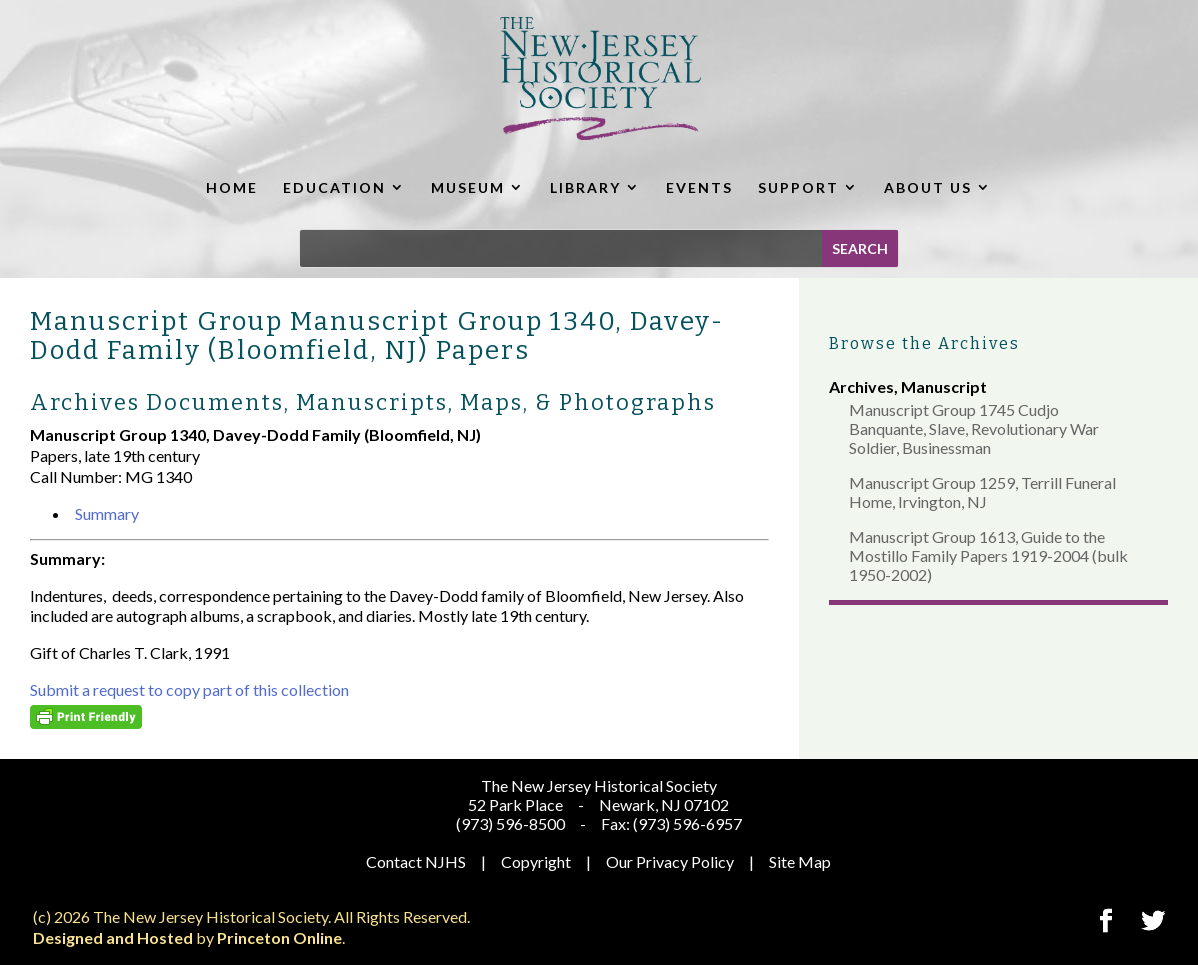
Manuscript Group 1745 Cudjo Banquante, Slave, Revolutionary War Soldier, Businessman (974, 428)
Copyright (536, 861)
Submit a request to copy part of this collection (189, 689)
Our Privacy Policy (670, 861)
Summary (107, 513)
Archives (861, 386)
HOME (232, 187)
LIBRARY (585, 187)
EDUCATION (334, 187)
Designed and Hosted (113, 937)
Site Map (800, 861)
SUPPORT (798, 187)
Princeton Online (279, 937)
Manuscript (944, 386)
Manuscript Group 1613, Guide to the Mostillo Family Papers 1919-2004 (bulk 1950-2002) (988, 555)
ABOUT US (928, 187)
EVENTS (699, 187)
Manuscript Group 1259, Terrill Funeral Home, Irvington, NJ (982, 492)
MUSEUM (468, 187)
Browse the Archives (924, 343)
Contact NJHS (416, 861)
